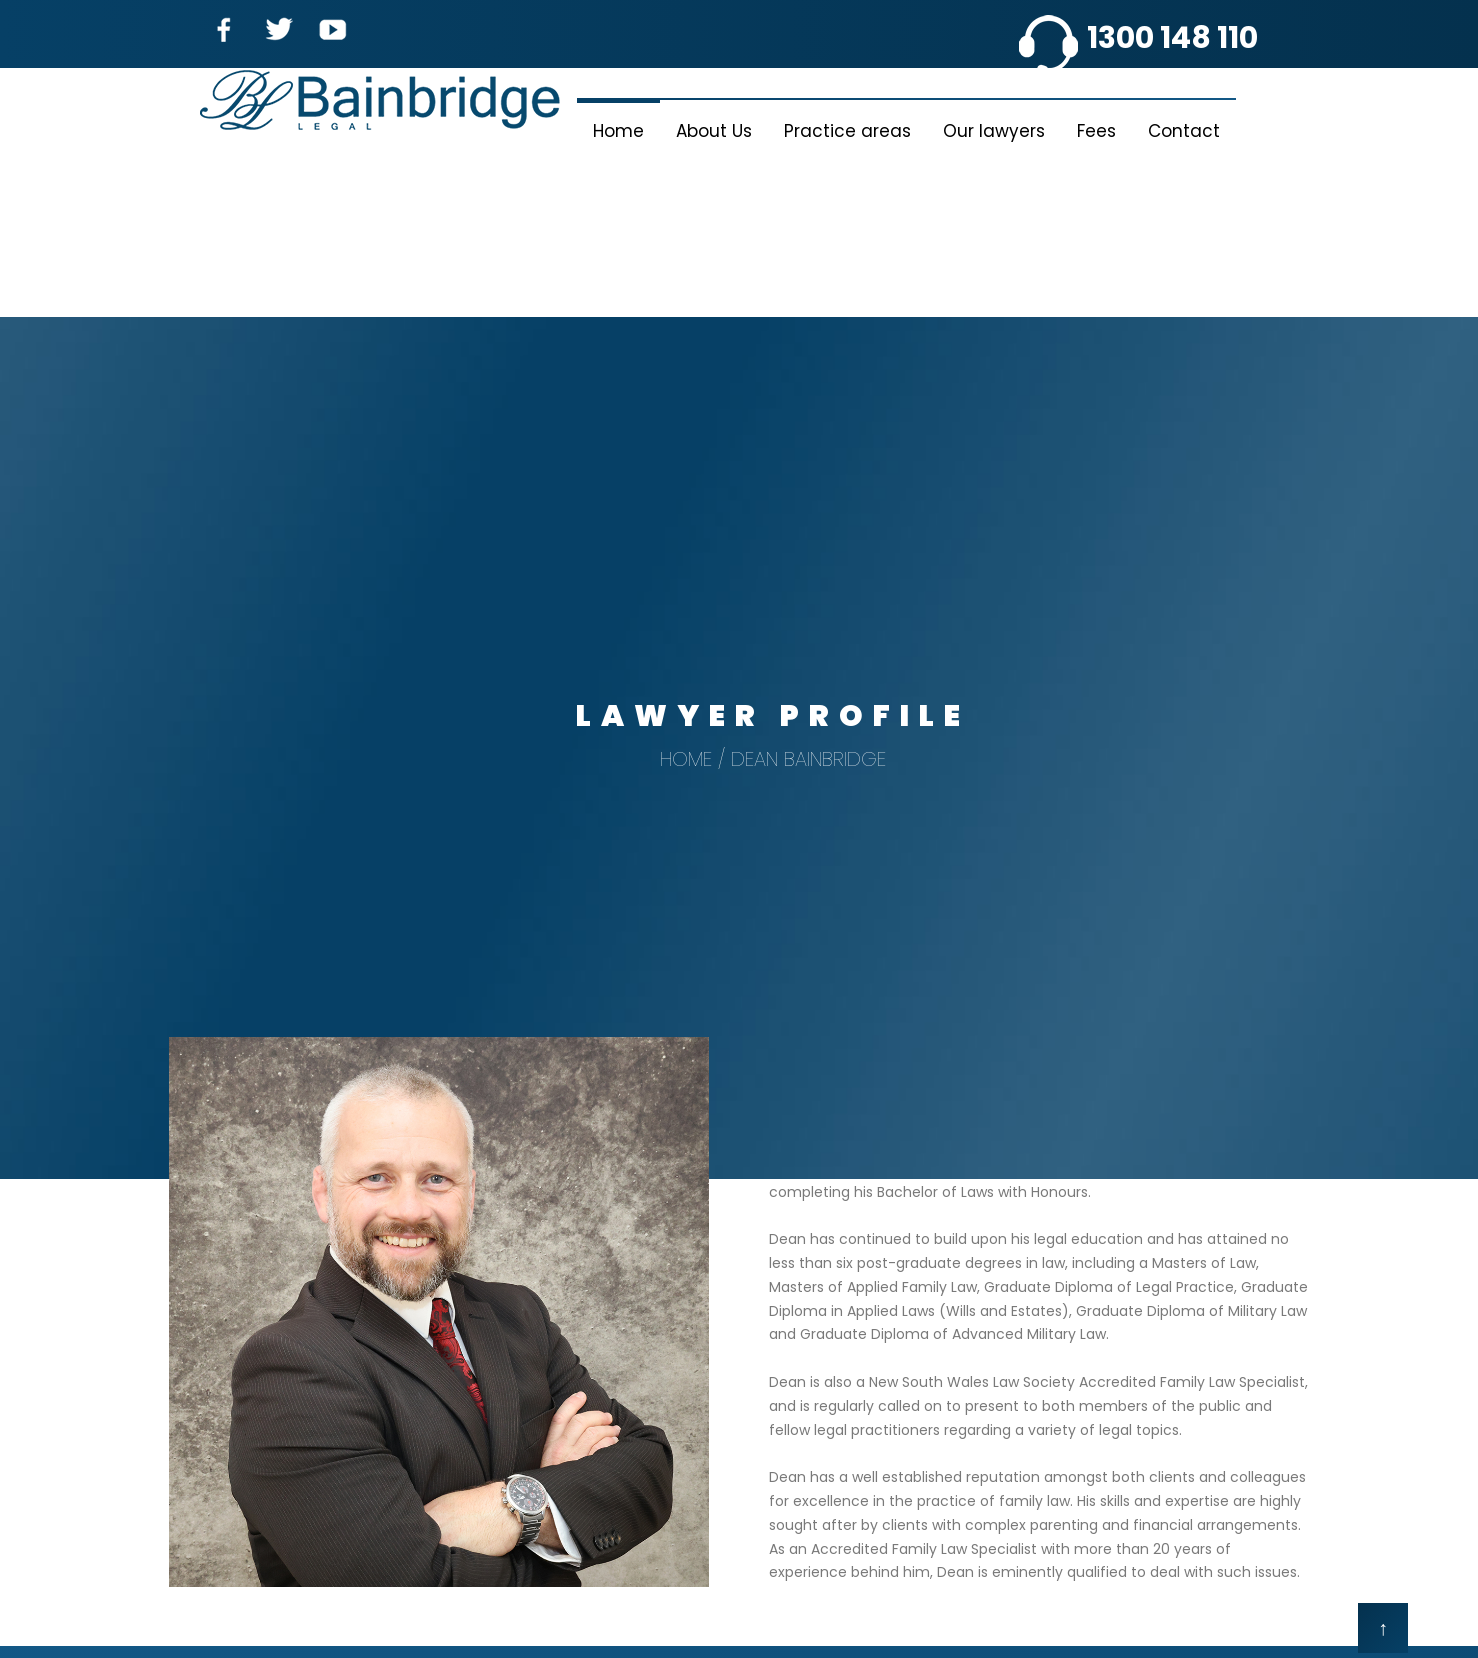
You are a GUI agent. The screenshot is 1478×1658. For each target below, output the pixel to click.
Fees (1096, 131)
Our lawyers (994, 131)
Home (618, 131)
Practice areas (847, 131)
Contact (1184, 131)
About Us (714, 131)
